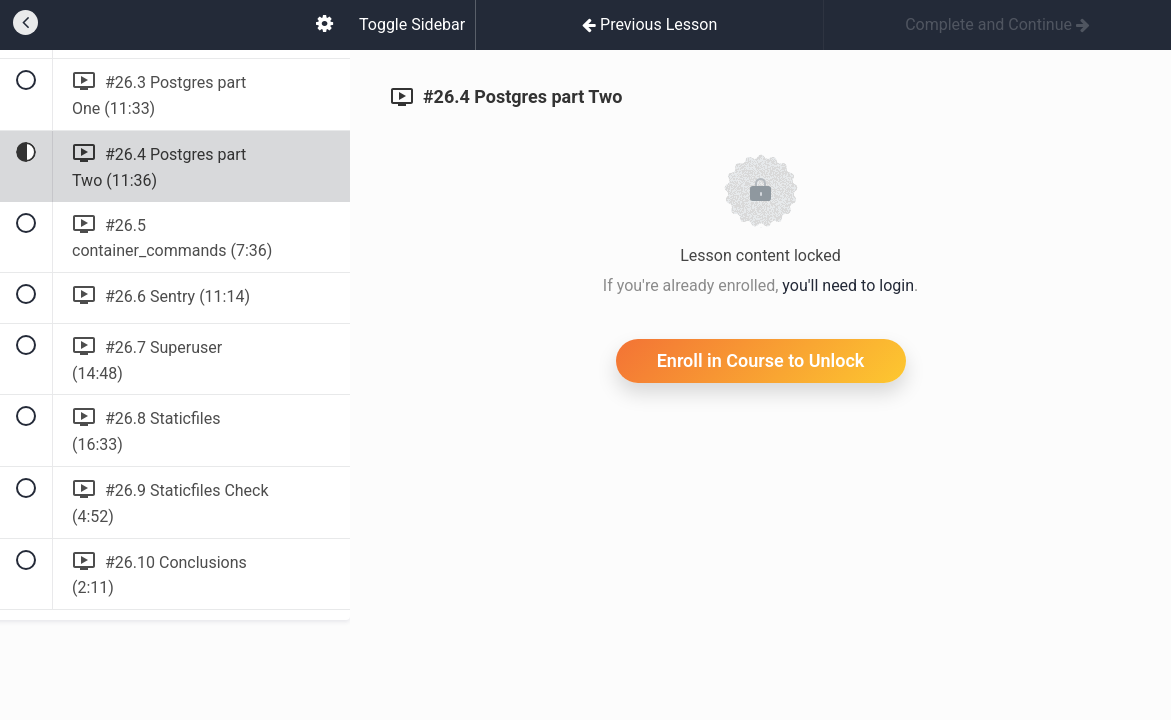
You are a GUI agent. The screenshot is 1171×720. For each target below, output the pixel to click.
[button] (25, 25)
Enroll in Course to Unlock (761, 360)
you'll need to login (848, 285)
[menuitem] (324, 25)
